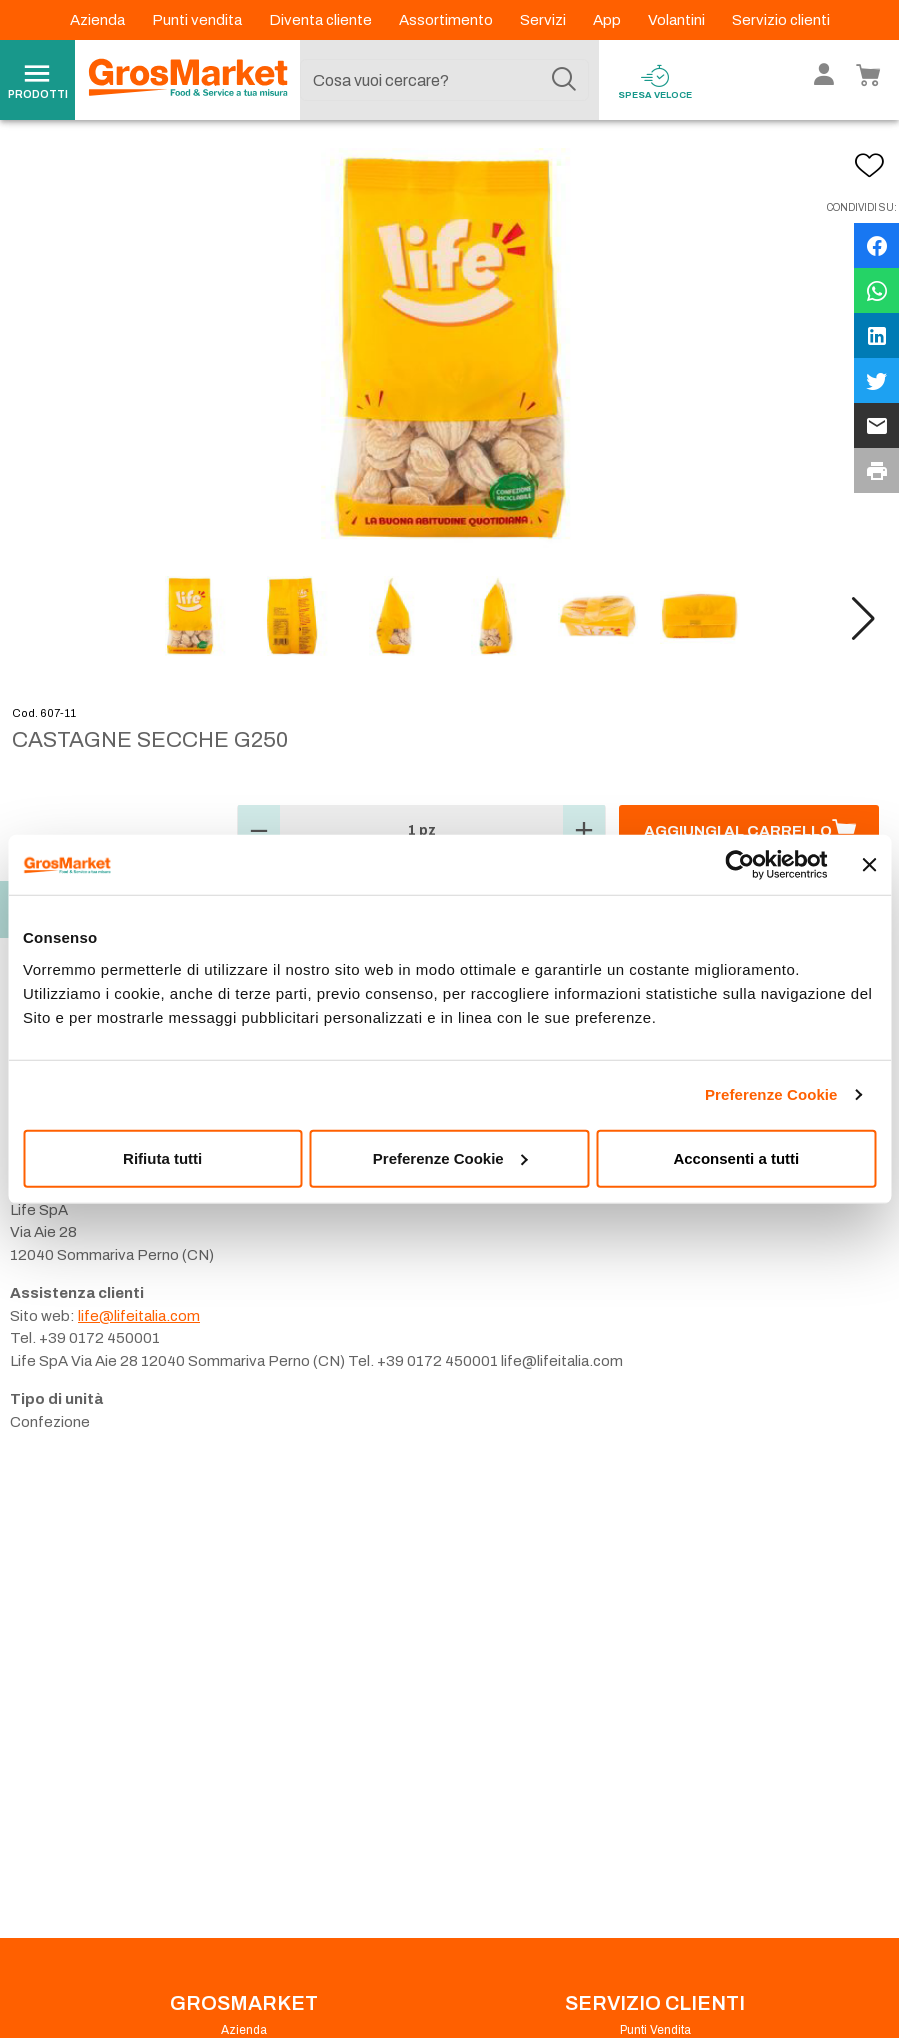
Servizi (544, 20)
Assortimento (447, 20)
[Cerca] (564, 80)
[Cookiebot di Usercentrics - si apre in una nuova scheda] (739, 865)
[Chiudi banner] (869, 865)
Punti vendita (198, 20)
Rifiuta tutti (162, 1157)
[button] (863, 619)
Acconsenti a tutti (736, 1157)
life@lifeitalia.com (139, 1316)
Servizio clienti (781, 20)
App (608, 20)
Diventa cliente (322, 20)
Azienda (99, 20)
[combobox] (445, 80)
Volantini (678, 20)
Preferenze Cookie (771, 1094)
